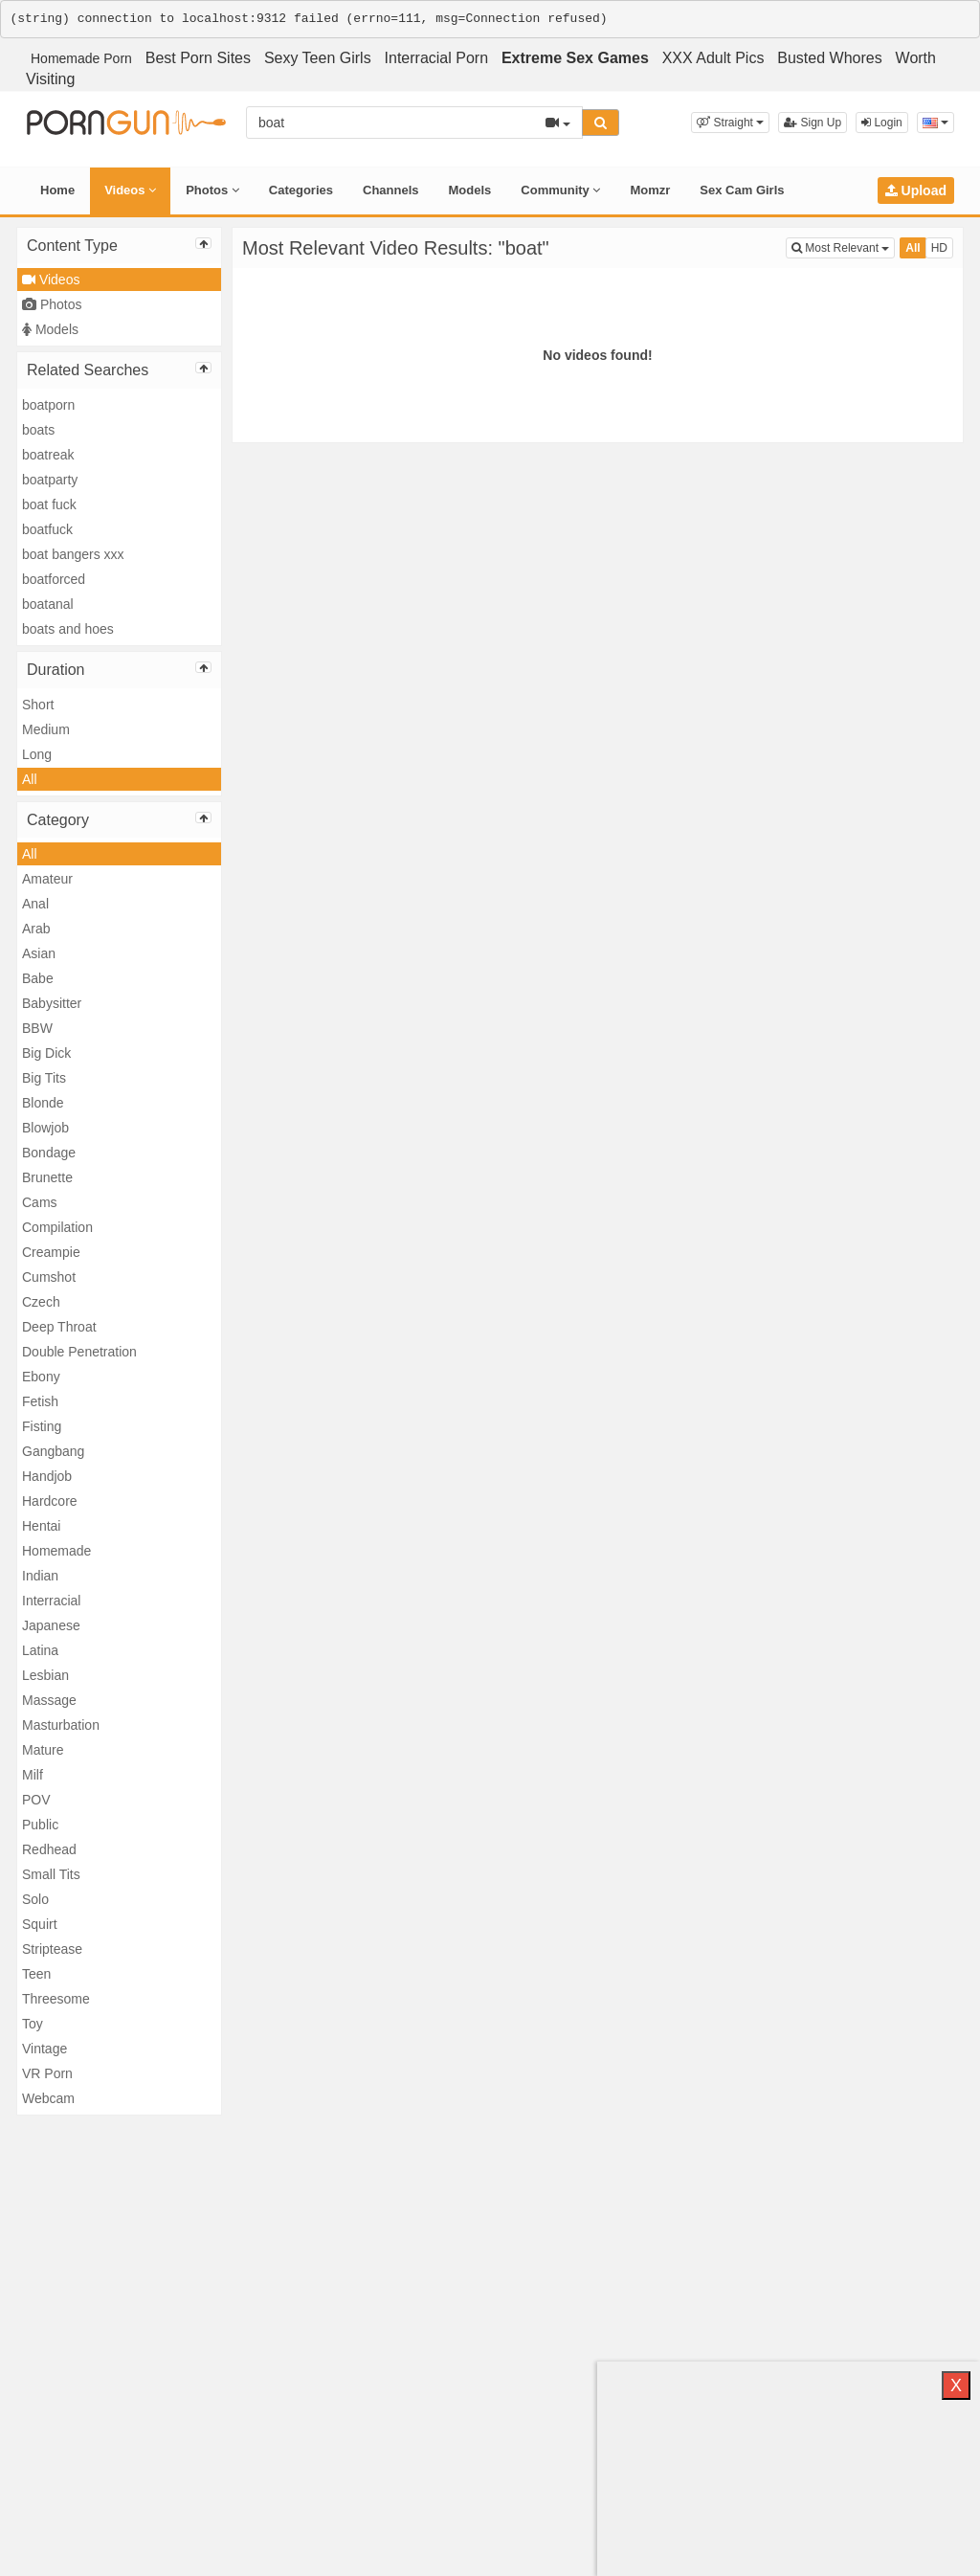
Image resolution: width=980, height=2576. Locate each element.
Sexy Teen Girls (317, 58)
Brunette (47, 1177)
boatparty (50, 479)
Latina (40, 1650)
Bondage (49, 1152)
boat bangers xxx (73, 554)
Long (37, 754)
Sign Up (812, 122)
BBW (37, 1028)
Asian (39, 953)
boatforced (53, 579)
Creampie (51, 1252)
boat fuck (49, 504)
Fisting (41, 1426)
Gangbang (53, 1451)
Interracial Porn (437, 58)
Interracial (51, 1600)
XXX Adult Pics (713, 58)
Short (38, 704)
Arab (36, 928)
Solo (35, 1899)
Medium (46, 729)
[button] (730, 122)
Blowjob (45, 1127)
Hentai (41, 1526)
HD (939, 248)
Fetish (40, 1401)
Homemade (56, 1550)
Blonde (43, 1102)
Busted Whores (829, 58)
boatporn (48, 405)
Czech (41, 1302)
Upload (916, 190)
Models (470, 190)
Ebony (41, 1376)
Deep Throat (59, 1326)
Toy (32, 2023)
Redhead (49, 1849)
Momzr (650, 190)
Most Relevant (843, 246)
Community (560, 190)
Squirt (39, 1924)
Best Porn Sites (198, 58)
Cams (39, 1202)
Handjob (47, 1476)
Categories (301, 190)
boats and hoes (68, 629)
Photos (212, 190)
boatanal (48, 604)
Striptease (52, 1949)
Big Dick (46, 1053)
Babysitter (51, 1003)
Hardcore (50, 1501)
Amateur (47, 878)
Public (40, 1824)
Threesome (56, 1998)
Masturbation (61, 1725)
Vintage (44, 2048)
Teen (36, 1974)
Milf (32, 1774)
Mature (43, 1750)
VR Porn (47, 2073)
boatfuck (47, 529)
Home (57, 190)
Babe (38, 978)
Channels (391, 190)
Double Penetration (79, 1351)
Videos (130, 190)
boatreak (48, 454)
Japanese (51, 1625)
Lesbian (45, 1675)
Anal (35, 903)
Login (881, 122)
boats (38, 429)
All (29, 779)
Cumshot (49, 1277)
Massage (49, 1700)
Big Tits (44, 1078)
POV (36, 1799)
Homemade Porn (81, 58)
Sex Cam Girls (742, 190)
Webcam (48, 2098)
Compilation (57, 1227)
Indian (40, 1575)
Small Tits (51, 1874)
